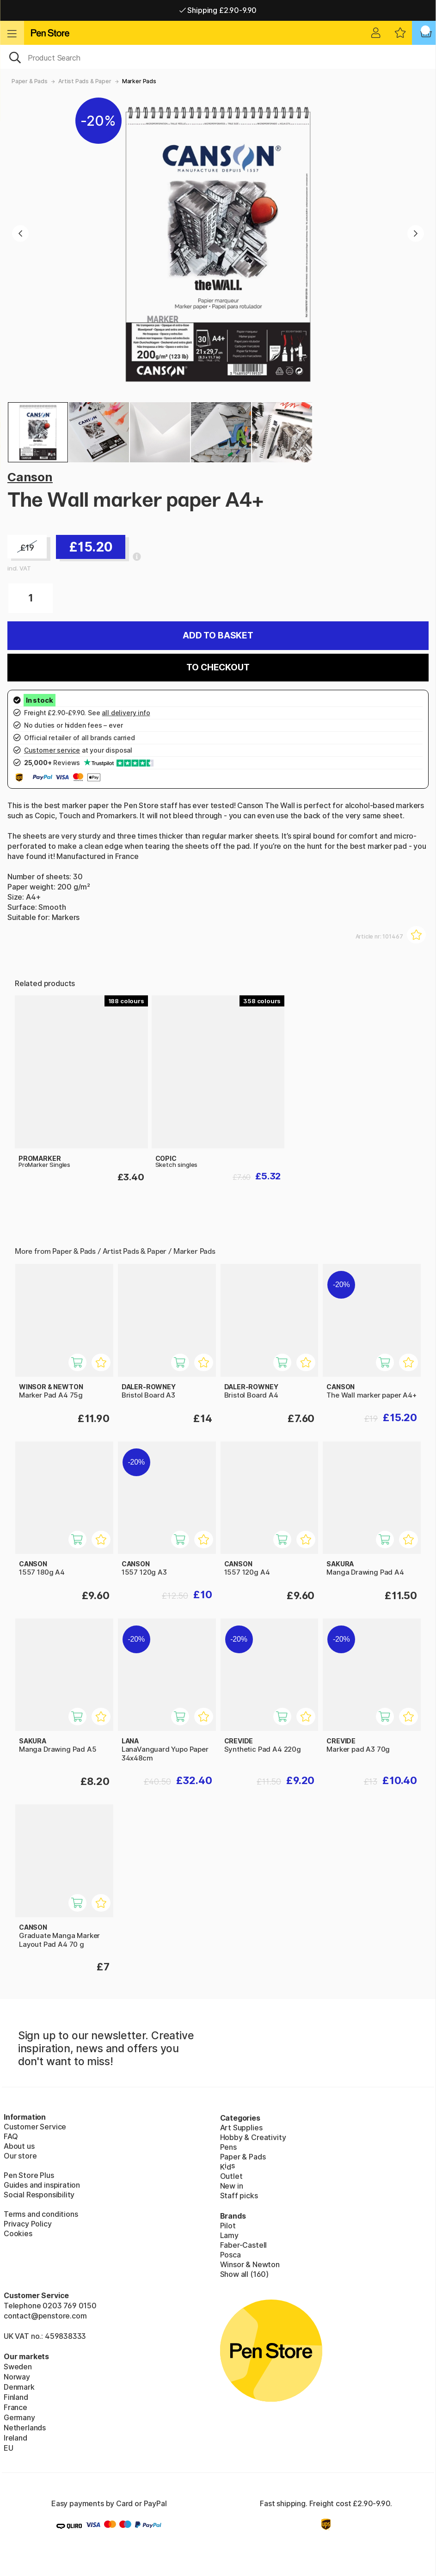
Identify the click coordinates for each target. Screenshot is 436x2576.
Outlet (231, 2176)
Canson (30, 477)
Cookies (18, 2233)
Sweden (18, 2366)
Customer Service (35, 2126)
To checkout (217, 667)
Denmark (19, 2387)
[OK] (218, 57)
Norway (17, 2376)
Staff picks (239, 2195)
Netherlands (25, 2427)
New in (231, 2185)
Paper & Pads (30, 81)
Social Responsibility (39, 2194)
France (15, 2407)
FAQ (11, 2136)
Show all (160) (244, 2274)
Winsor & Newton (250, 2264)
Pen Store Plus (29, 2175)
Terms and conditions (41, 2214)
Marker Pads (139, 81)
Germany (19, 2417)
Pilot (228, 2225)
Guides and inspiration (42, 2185)
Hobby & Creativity (253, 2137)
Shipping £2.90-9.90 (218, 10)
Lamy (229, 2235)
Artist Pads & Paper (84, 81)
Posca (230, 2254)
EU (8, 2448)
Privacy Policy (28, 2223)
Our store (20, 2155)
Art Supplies (241, 2127)
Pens (228, 2147)
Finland (16, 2397)
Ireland (15, 2437)
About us (19, 2146)
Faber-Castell (243, 2245)
